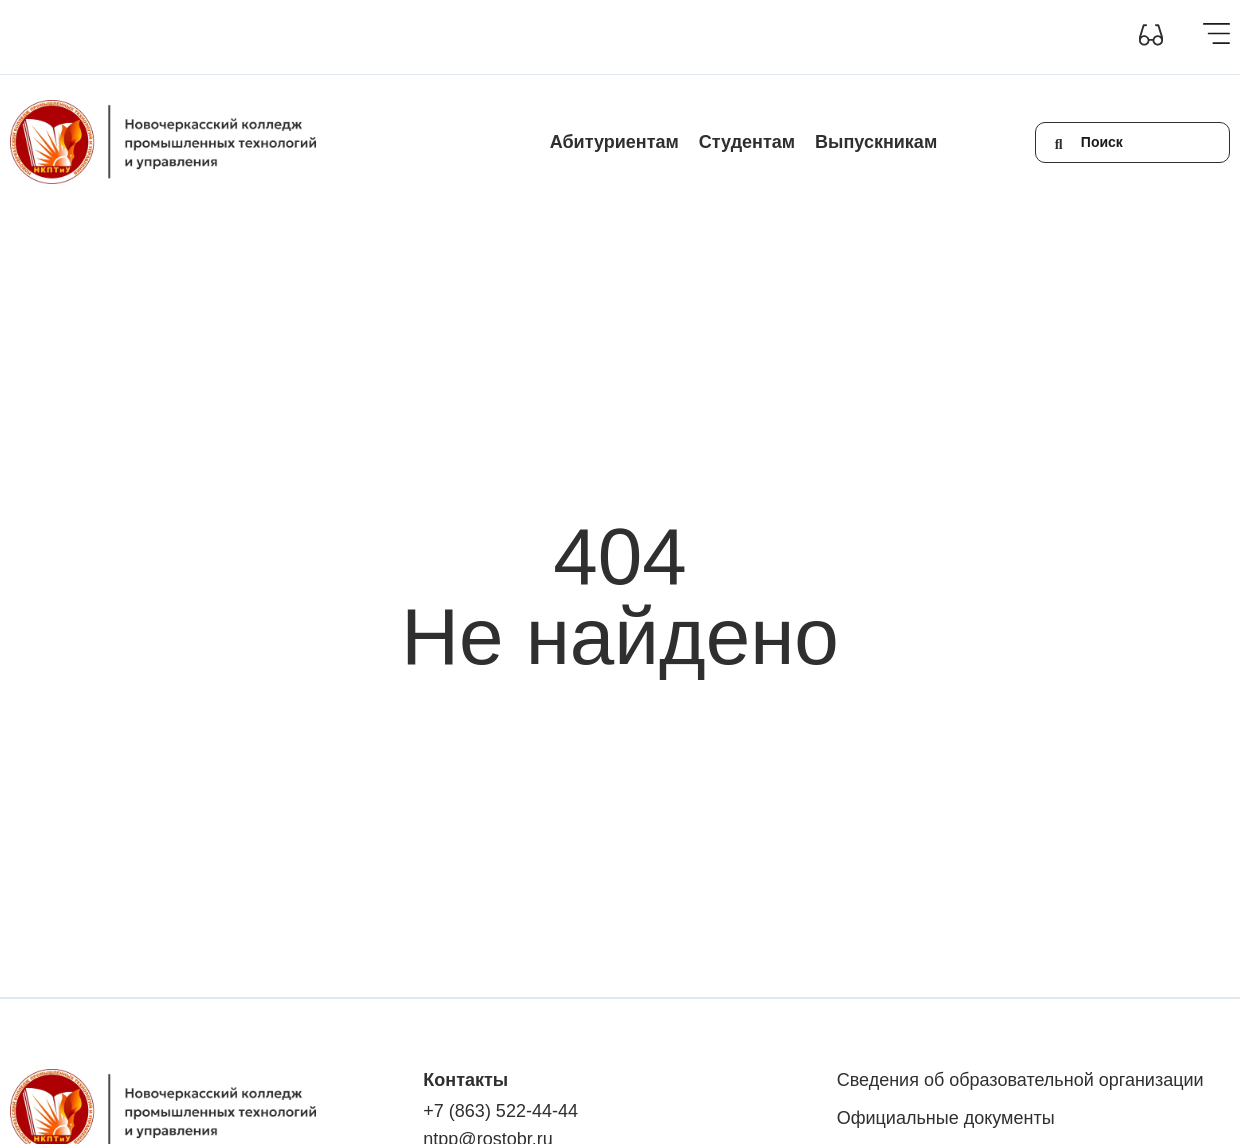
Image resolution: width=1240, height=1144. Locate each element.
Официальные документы (946, 1118)
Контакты (615, 37)
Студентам (747, 142)
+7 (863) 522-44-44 (500, 1111)
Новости (538, 37)
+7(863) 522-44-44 (847, 37)
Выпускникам (876, 142)
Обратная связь (716, 37)
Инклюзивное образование (402, 37)
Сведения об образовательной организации (152, 37)
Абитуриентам (614, 142)
